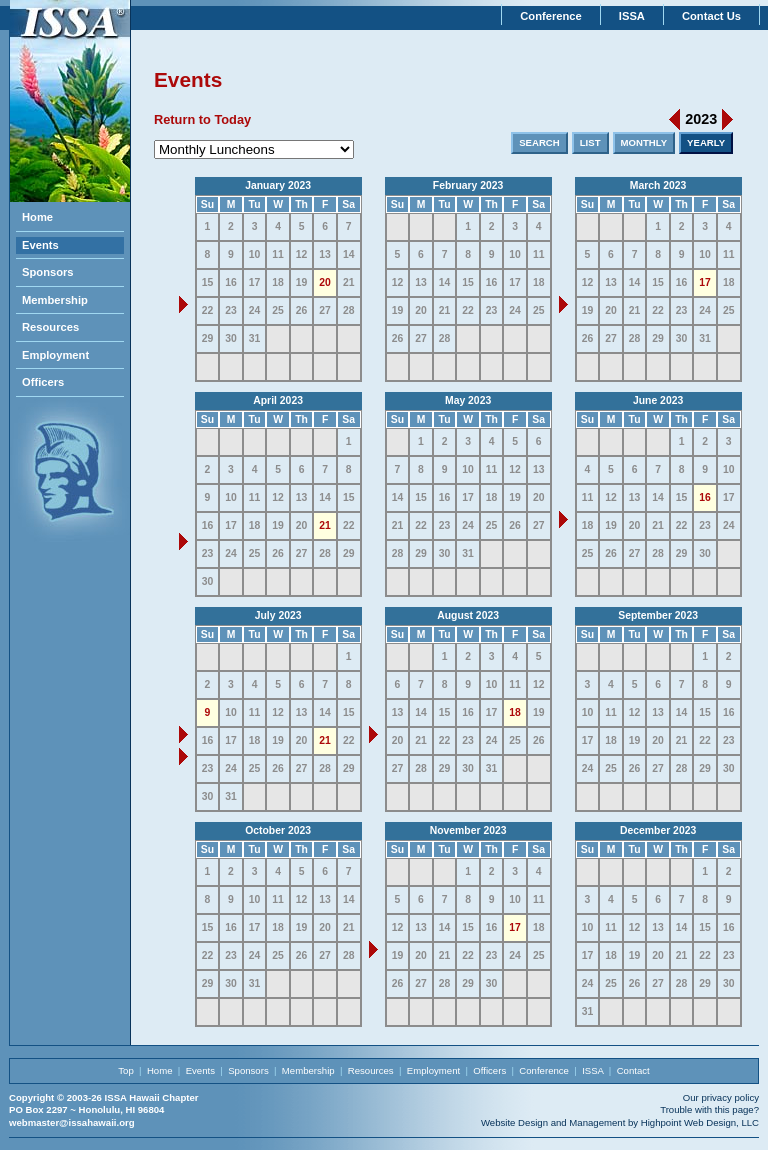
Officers (43, 382)
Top (125, 1070)
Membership (55, 300)
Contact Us (711, 16)
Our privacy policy (721, 1097)
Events (40, 245)
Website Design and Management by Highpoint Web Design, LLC (620, 1122)
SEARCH (539, 142)
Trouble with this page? (709, 1109)
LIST (590, 142)
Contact (633, 1070)
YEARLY (706, 142)
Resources (50, 327)
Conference (551, 16)
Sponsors (48, 272)
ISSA (632, 16)
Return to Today (202, 119)
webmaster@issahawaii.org (72, 1122)
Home (37, 217)
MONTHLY (644, 142)
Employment (55, 355)
